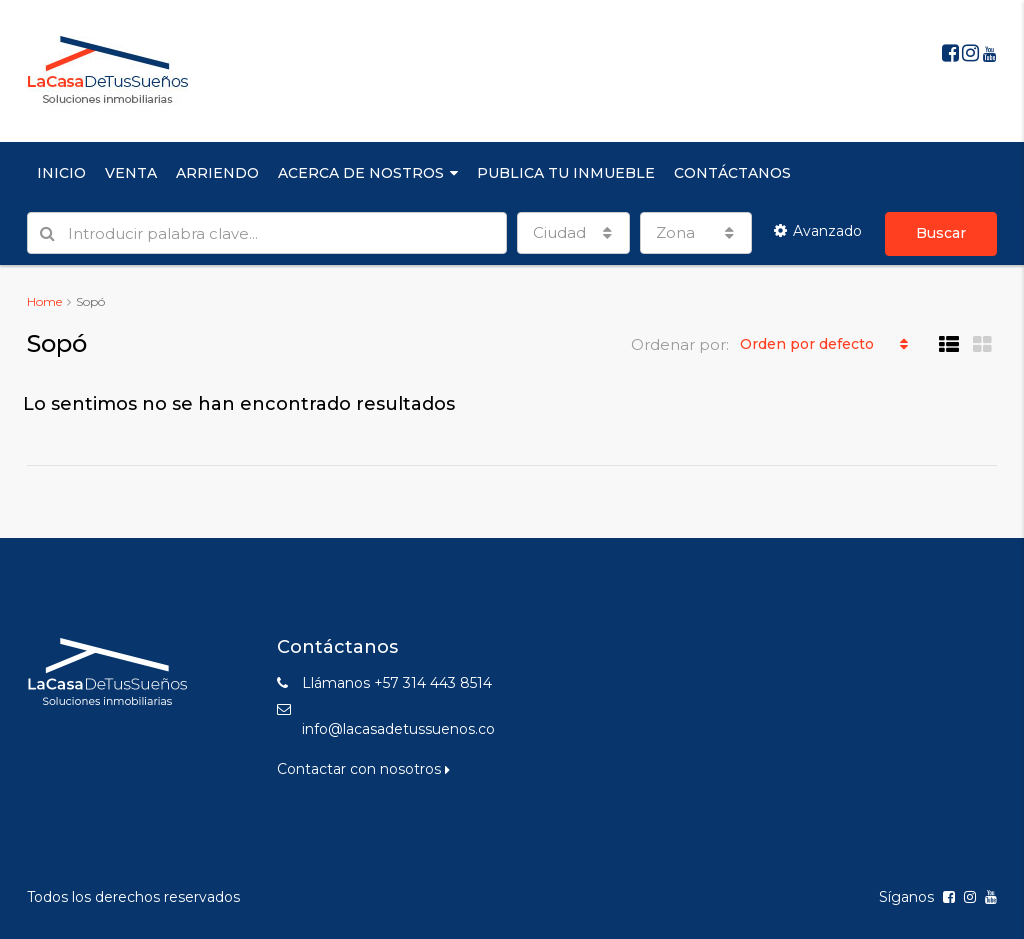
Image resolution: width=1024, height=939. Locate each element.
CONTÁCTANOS (732, 173)
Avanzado (818, 231)
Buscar (941, 233)
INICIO (61, 173)
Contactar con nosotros (363, 769)
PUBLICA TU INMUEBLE (566, 173)
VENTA (131, 173)
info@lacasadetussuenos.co (398, 729)
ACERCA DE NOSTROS (361, 173)
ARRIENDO (217, 173)
